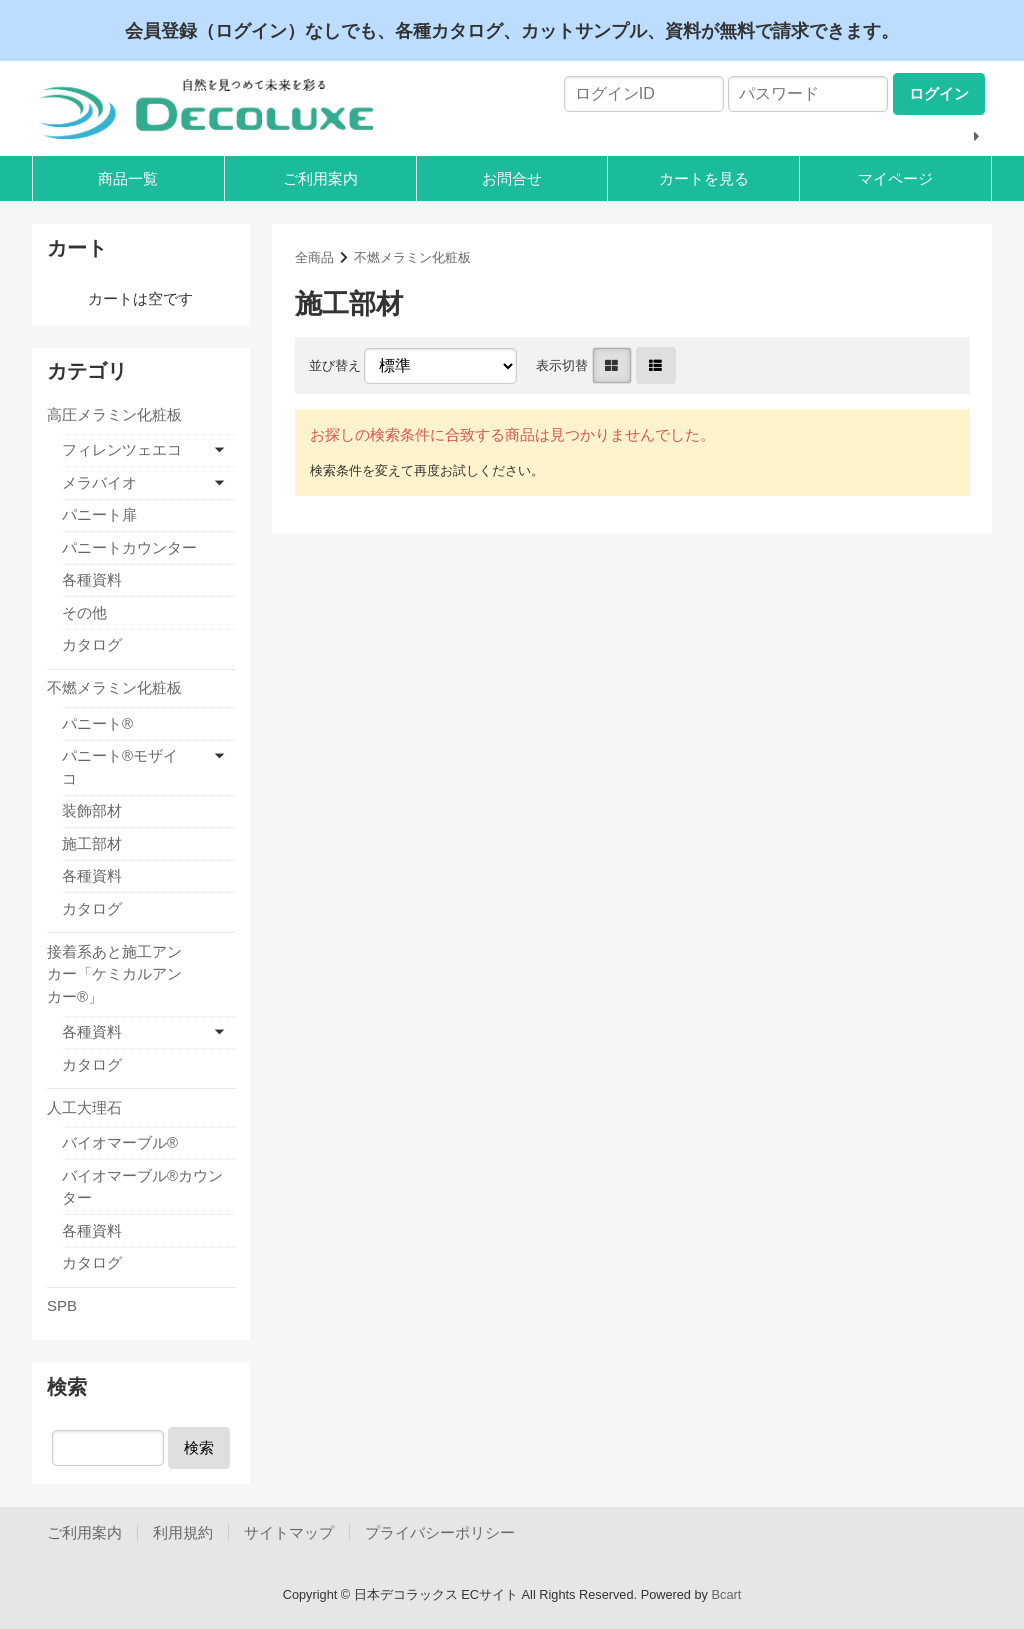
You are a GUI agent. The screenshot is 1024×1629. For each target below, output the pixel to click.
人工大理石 (84, 1107)
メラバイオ (99, 482)
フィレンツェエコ (122, 449)
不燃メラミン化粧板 (412, 257)
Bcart (727, 1594)
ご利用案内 (320, 178)
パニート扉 (99, 514)
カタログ (92, 644)
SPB (62, 1305)
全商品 (314, 257)
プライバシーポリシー (440, 1532)
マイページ (895, 178)
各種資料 (92, 579)
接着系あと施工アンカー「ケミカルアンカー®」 (114, 974)
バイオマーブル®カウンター (142, 1187)
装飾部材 (92, 810)
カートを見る (704, 178)
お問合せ (512, 178)
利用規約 (183, 1532)
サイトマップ (289, 1532)
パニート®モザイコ (120, 767)
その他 (84, 612)
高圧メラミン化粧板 (114, 414)
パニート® (97, 723)
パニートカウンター (129, 547)
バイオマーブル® (120, 1142)
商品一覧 (128, 178)
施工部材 (92, 843)
